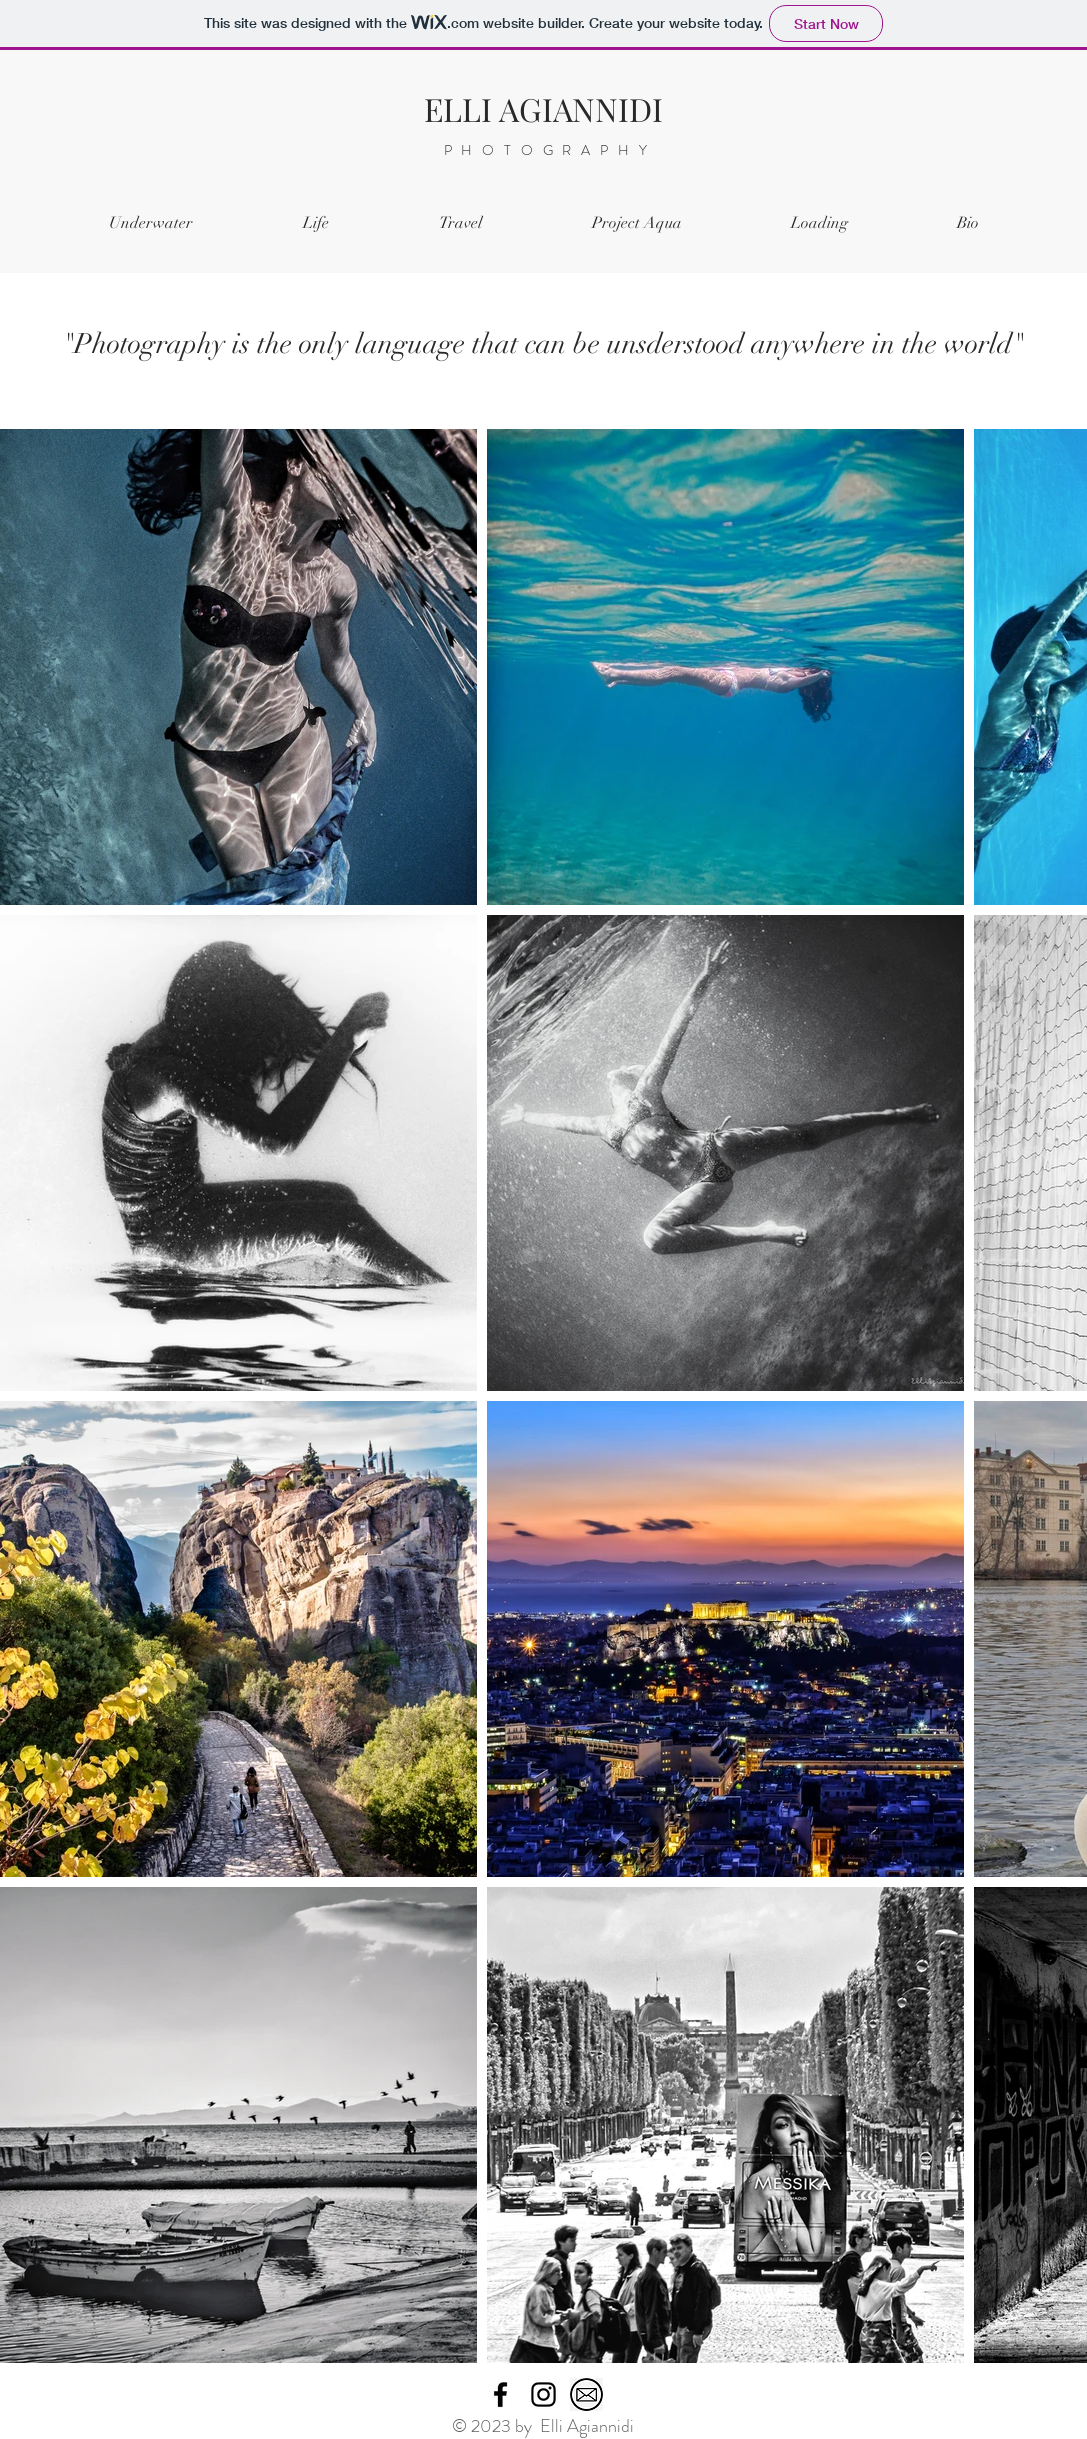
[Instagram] (543, 2394)
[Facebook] (500, 2394)
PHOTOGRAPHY (550, 150)
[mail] (586, 2394)
